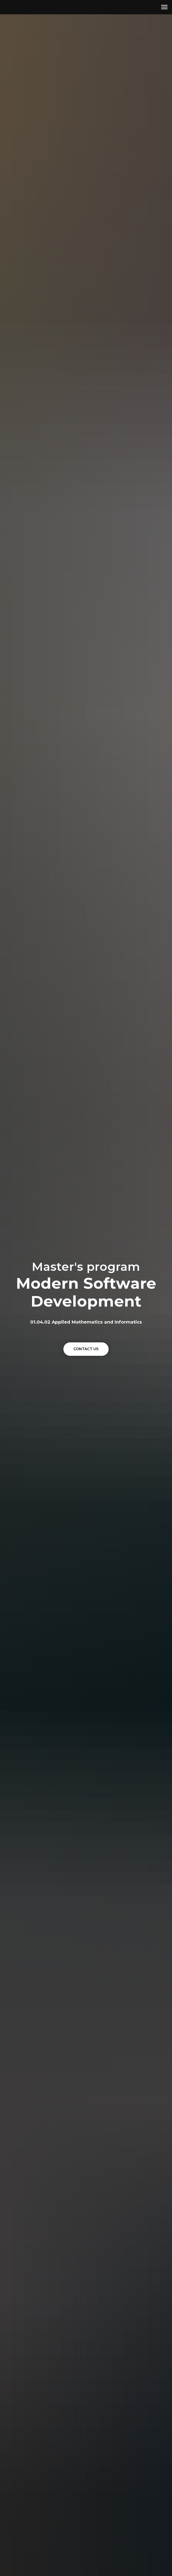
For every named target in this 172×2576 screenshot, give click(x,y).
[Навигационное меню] (164, 7)
